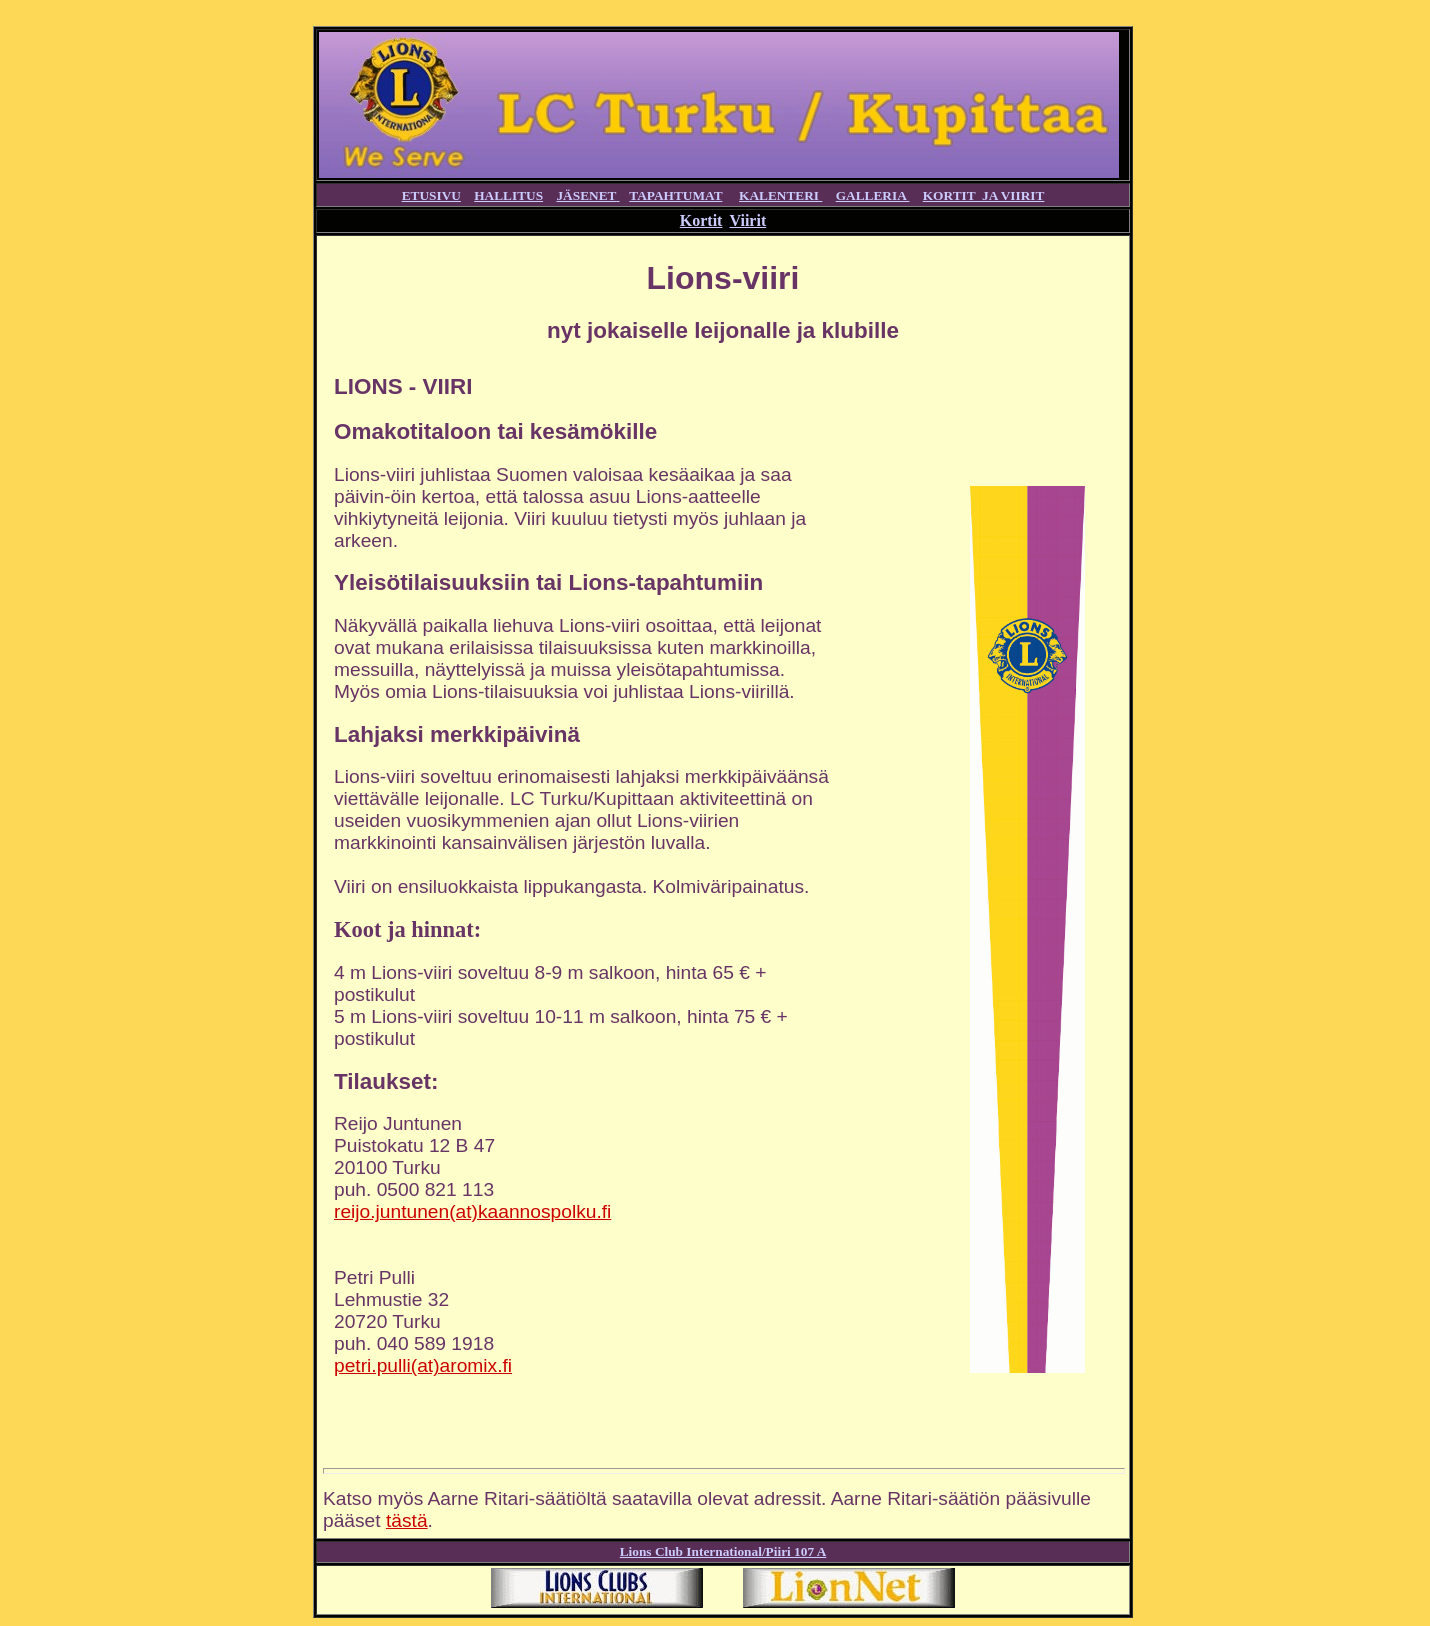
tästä (407, 1520)
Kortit (701, 220)
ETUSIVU (431, 195)
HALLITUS (508, 195)
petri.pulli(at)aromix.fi (423, 1365)
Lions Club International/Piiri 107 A (723, 1551)
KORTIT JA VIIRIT (984, 195)
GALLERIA (873, 195)
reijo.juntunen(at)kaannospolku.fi (472, 1211)
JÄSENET (586, 195)
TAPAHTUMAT (675, 195)
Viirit (747, 220)
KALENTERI (780, 195)
